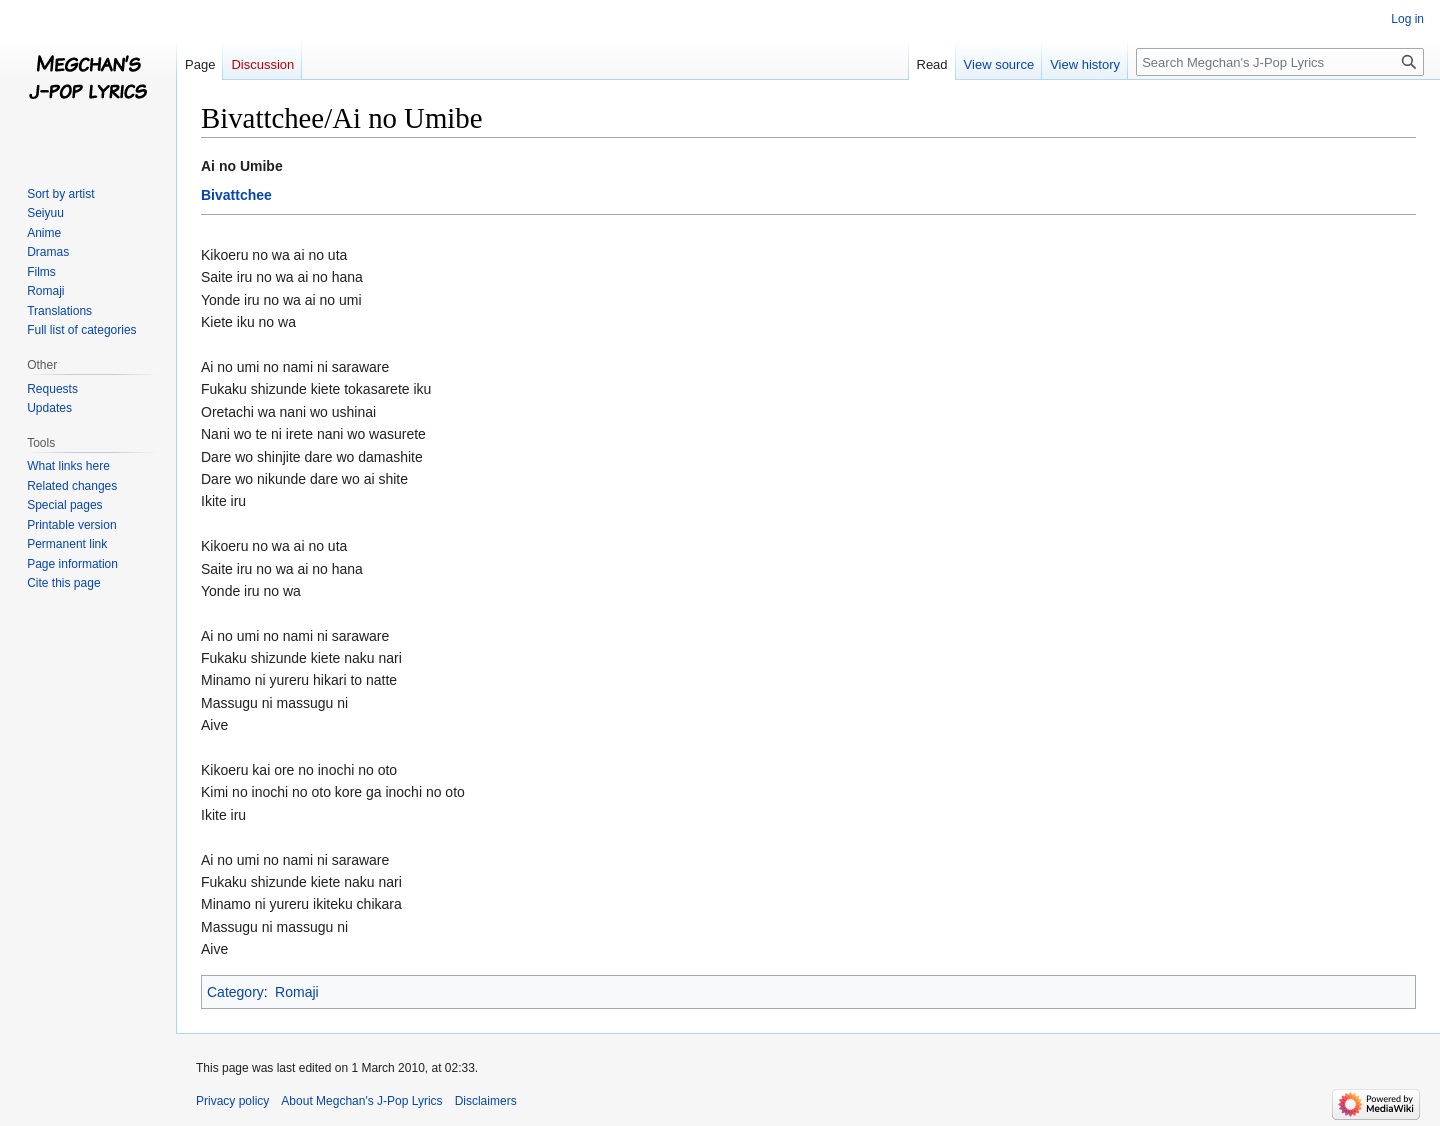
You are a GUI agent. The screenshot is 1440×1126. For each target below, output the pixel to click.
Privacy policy (232, 1101)
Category (235, 992)
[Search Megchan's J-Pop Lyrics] (1280, 62)
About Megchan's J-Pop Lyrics (361, 1101)
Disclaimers (486, 1101)
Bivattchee (236, 195)
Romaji (297, 992)
